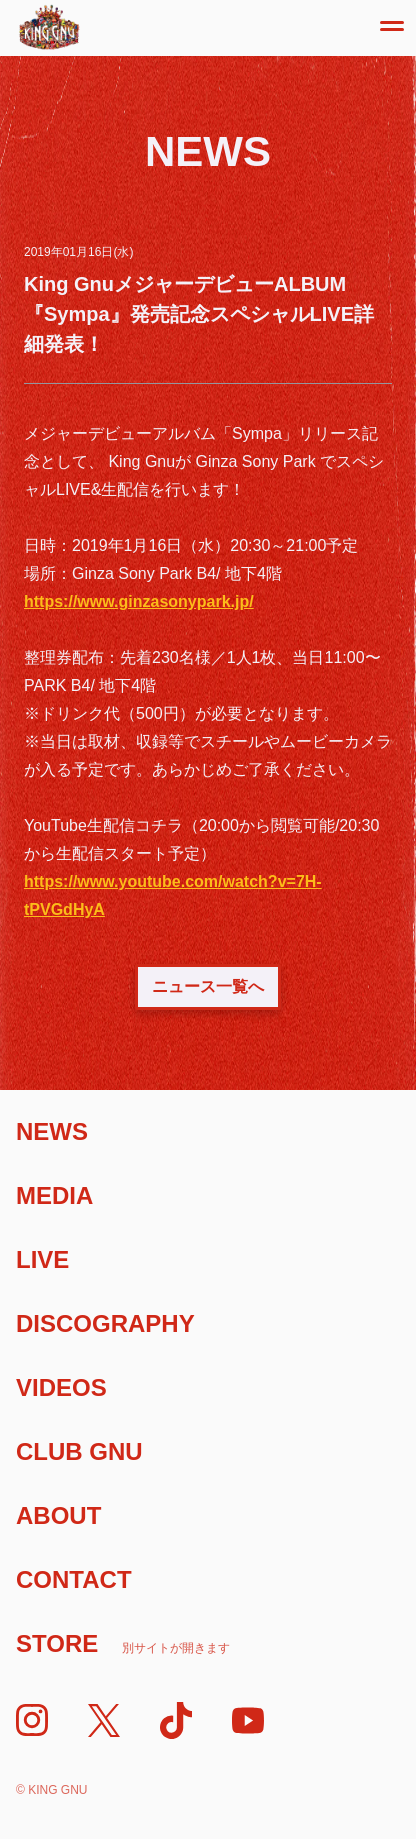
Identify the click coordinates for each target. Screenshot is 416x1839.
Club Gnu (79, 1451)
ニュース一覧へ (208, 986)
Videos (61, 1387)
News (52, 1131)
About (58, 1515)
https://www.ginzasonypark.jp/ (139, 601)
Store (123, 1643)
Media (54, 1195)
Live (42, 1259)
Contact (74, 1579)
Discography (105, 1323)
